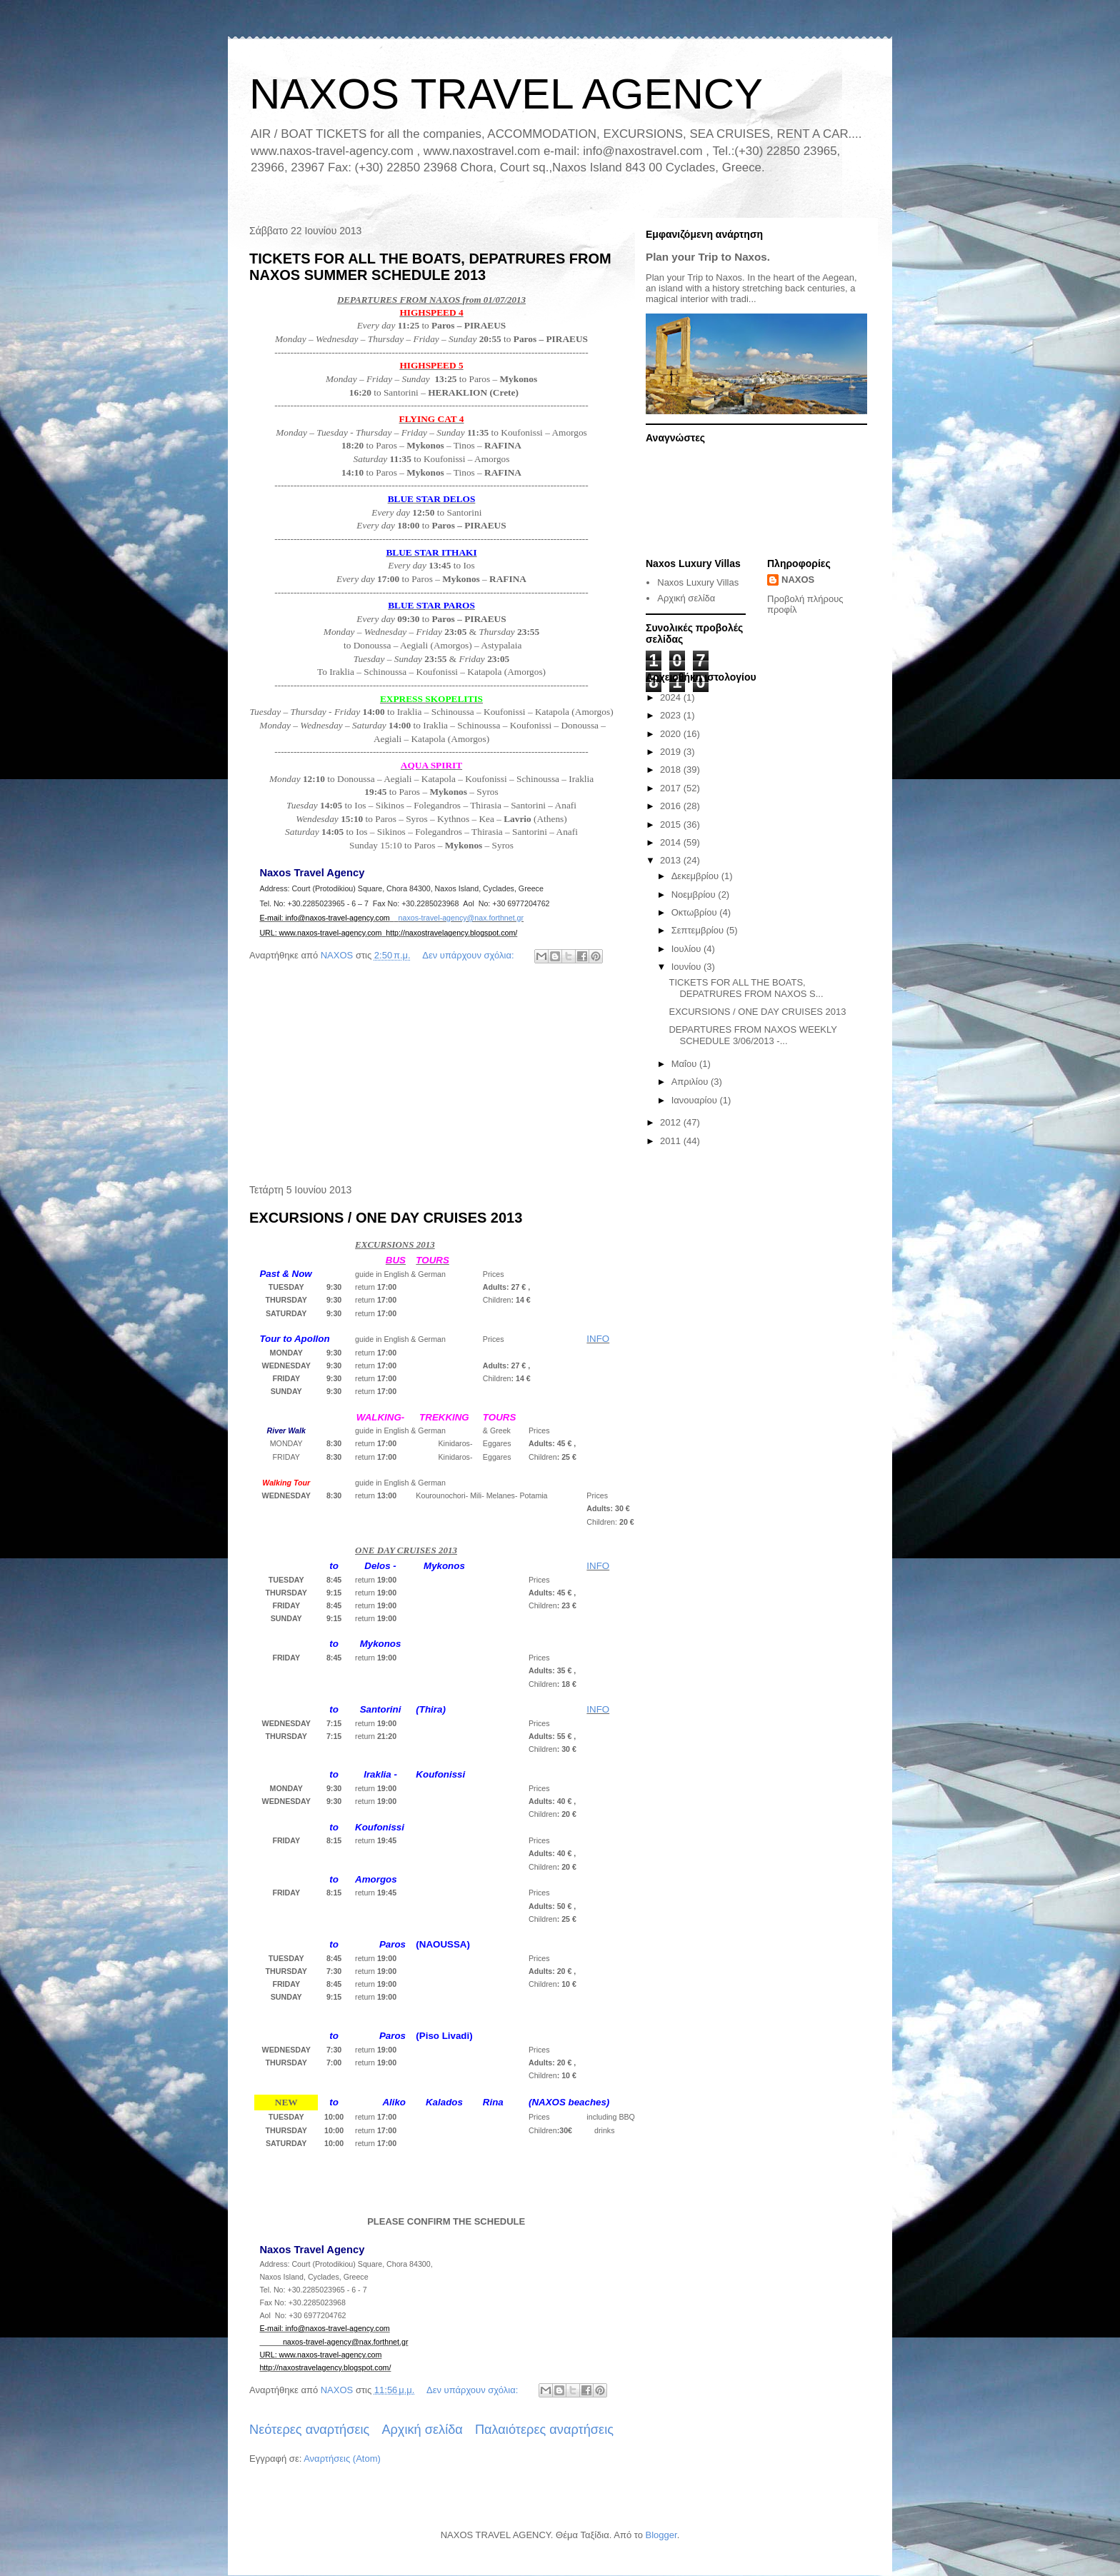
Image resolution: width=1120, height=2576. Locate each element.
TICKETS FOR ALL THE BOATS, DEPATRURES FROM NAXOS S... (746, 988)
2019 (672, 751)
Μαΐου (685, 1063)
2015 (672, 824)
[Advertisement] (431, 1076)
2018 (672, 769)
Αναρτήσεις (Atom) (342, 2458)
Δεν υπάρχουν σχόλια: (469, 955)
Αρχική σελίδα (421, 2429)
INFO (597, 1338)
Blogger (661, 2535)
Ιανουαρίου (695, 1100)
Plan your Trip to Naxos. (708, 257)
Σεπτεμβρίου (698, 930)
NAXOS (797, 579)
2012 (672, 1122)
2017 (672, 788)
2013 (672, 860)
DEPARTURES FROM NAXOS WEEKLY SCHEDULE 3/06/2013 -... (752, 1035)
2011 (672, 1141)
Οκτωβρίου (695, 912)
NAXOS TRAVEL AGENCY (506, 94)
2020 (672, 733)
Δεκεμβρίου (696, 876)
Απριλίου (691, 1081)
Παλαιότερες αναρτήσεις (544, 2429)
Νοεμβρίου (695, 894)
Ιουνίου (687, 966)
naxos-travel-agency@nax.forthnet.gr (461, 917)
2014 (672, 842)
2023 (672, 715)
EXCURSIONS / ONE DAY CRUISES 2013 (385, 1218)
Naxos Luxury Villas (698, 582)
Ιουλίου (687, 948)
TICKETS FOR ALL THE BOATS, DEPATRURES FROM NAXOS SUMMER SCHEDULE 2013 (430, 267)
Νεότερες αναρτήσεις (309, 2429)
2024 (672, 697)
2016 (672, 806)
